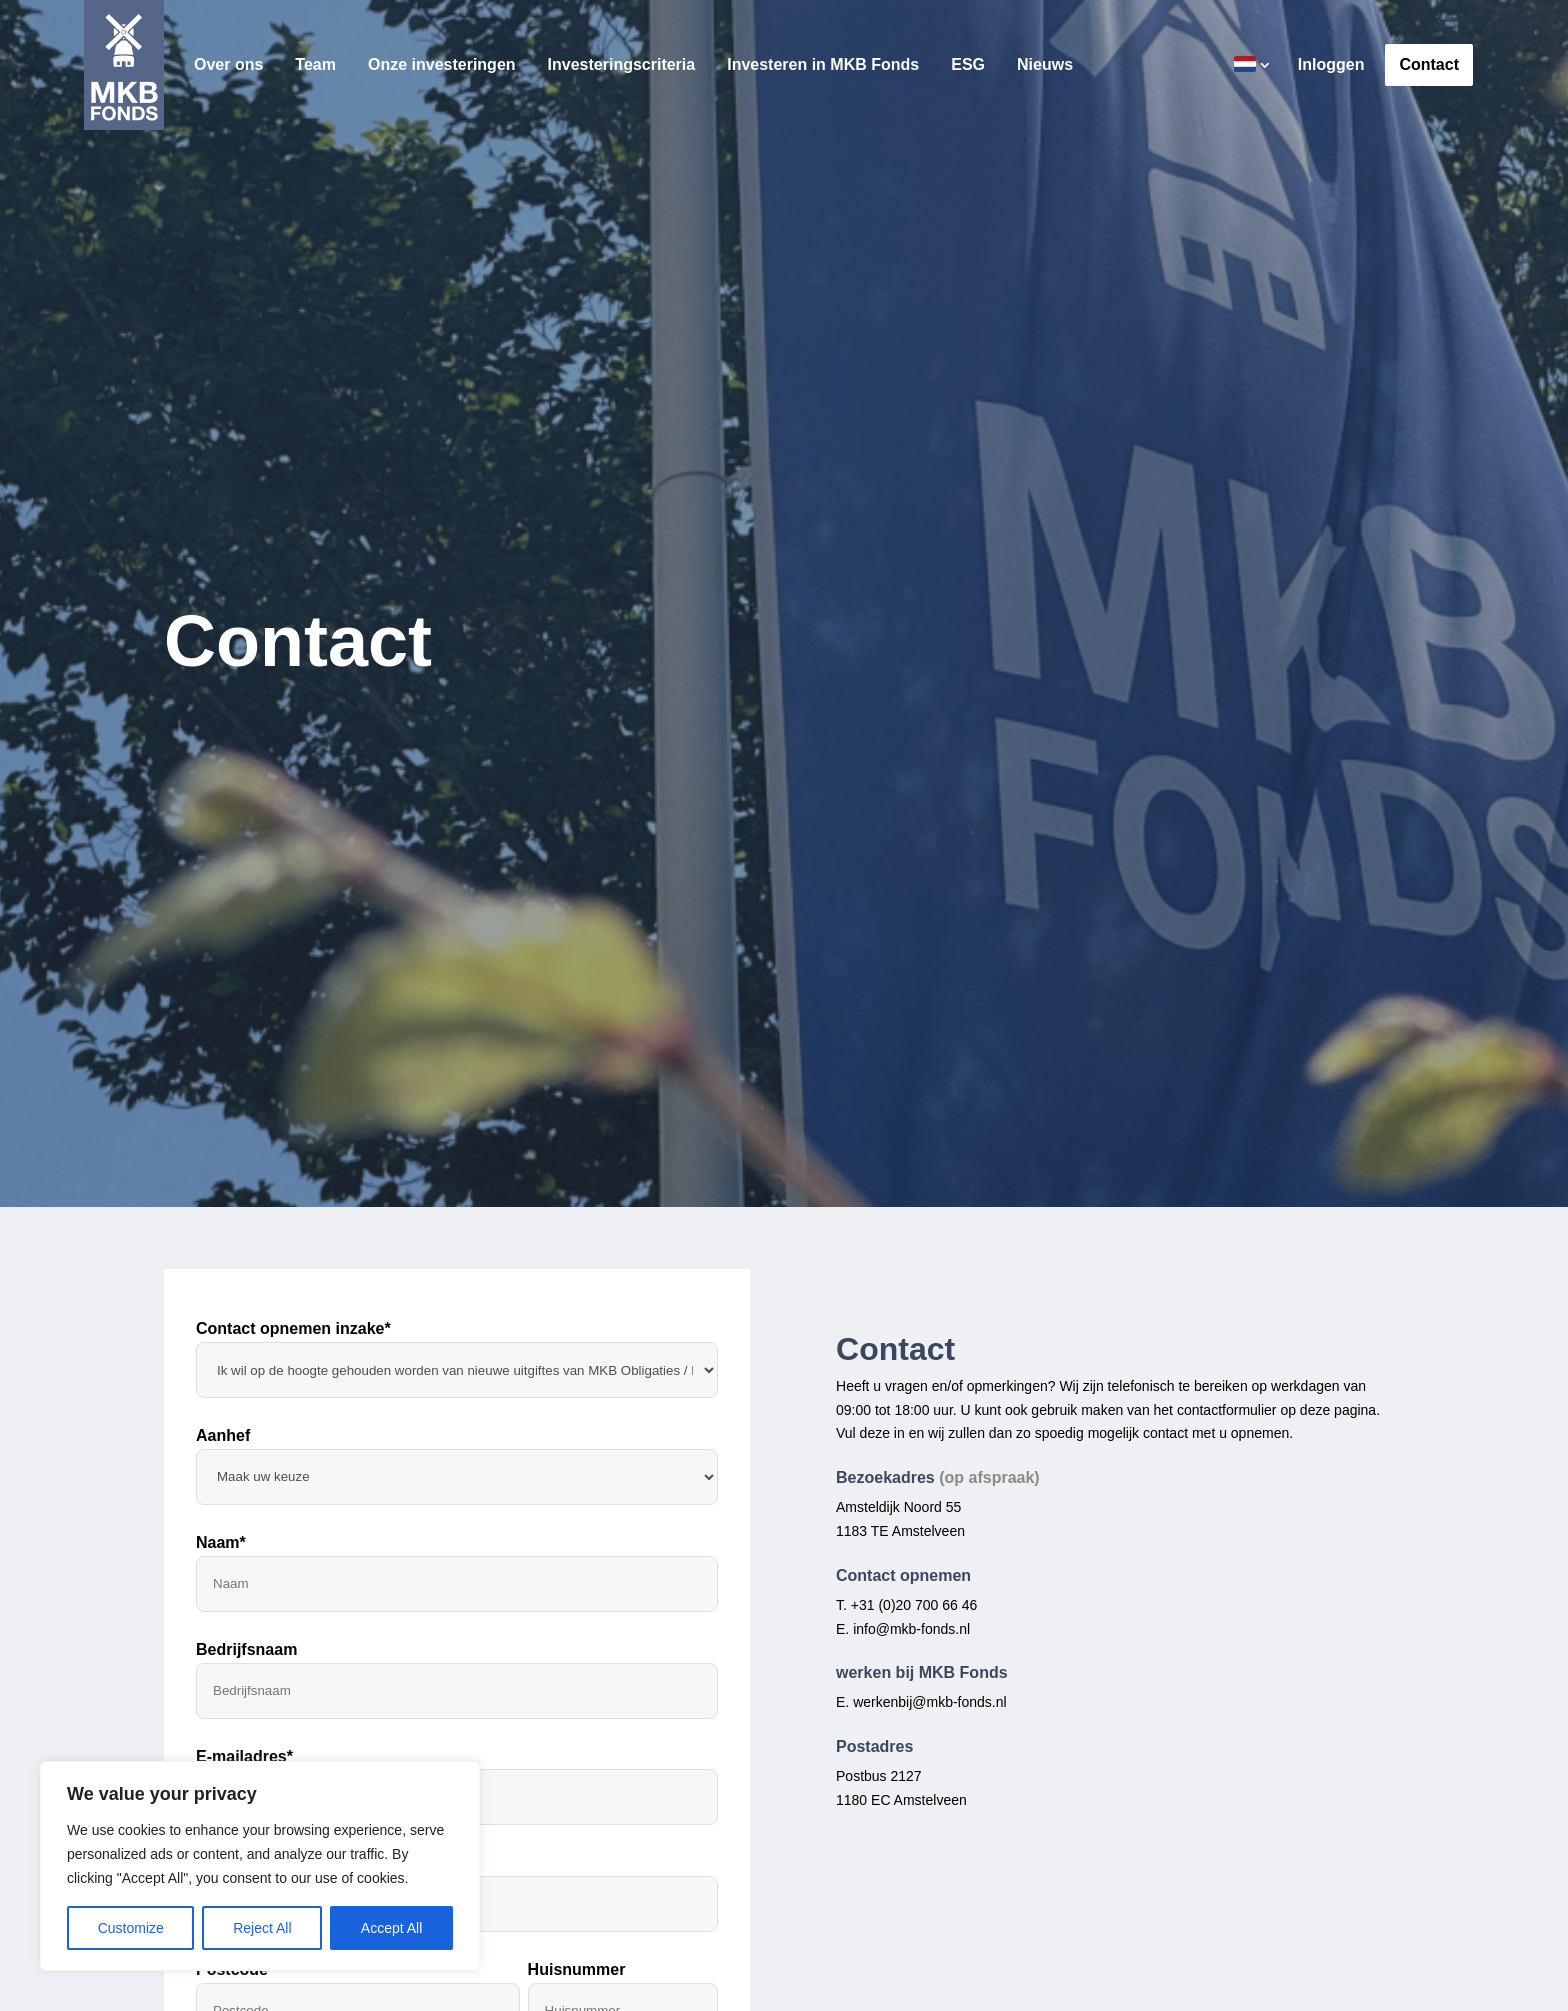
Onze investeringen (442, 65)
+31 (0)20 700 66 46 (914, 1605)
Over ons (228, 65)
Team (315, 65)
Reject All (262, 1928)
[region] (260, 1866)
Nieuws (1045, 65)
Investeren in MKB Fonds (823, 65)
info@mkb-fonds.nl (911, 1629)
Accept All (391, 1928)
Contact (1429, 65)
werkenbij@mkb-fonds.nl (930, 1702)
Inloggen (1331, 65)
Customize (131, 1928)
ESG (968, 65)
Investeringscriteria (622, 65)
